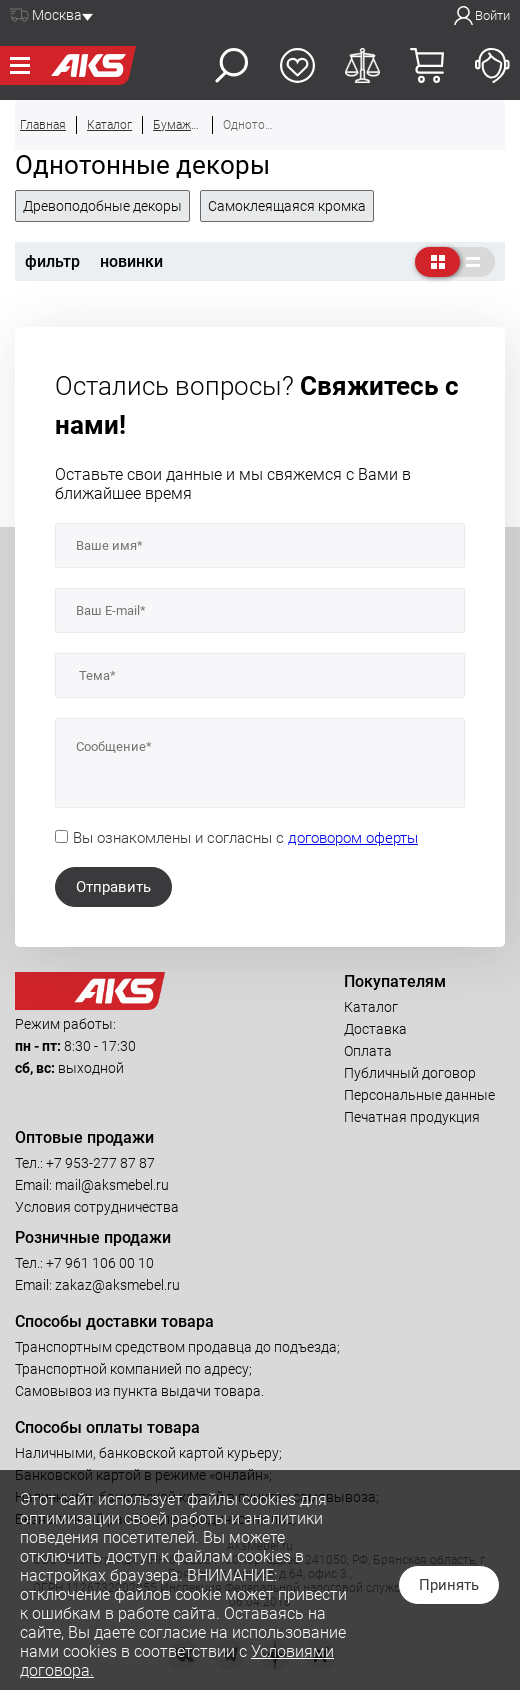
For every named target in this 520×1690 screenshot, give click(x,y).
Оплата (368, 1051)
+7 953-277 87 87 (100, 1163)
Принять (449, 1585)
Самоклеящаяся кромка (287, 206)
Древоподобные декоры (102, 206)
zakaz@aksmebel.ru (117, 1285)
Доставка (375, 1029)
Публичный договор (410, 1073)
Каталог (371, 1007)
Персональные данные (419, 1095)
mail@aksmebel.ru (112, 1185)
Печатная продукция (412, 1117)
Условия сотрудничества (97, 1207)
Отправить (113, 887)
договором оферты (353, 838)
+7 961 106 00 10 (100, 1263)
